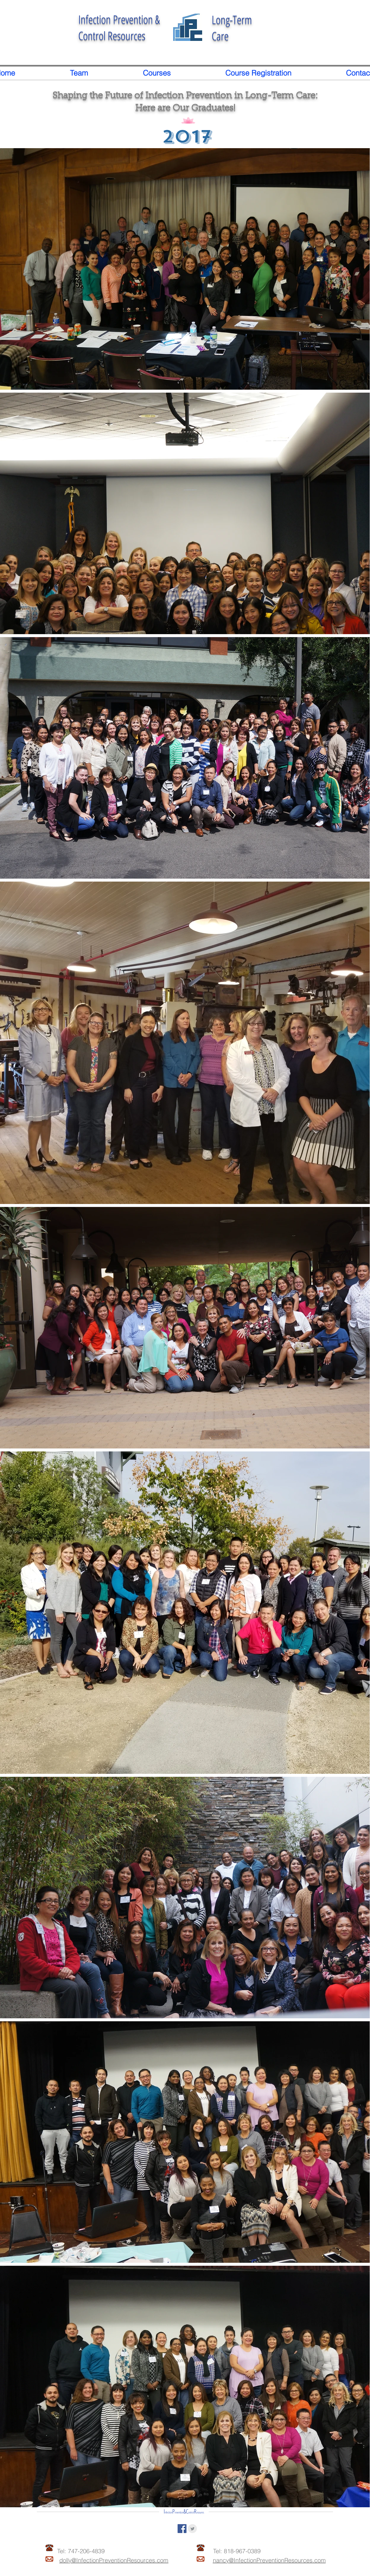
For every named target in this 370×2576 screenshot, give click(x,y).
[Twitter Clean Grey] (192, 2528)
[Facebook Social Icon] (182, 2528)
